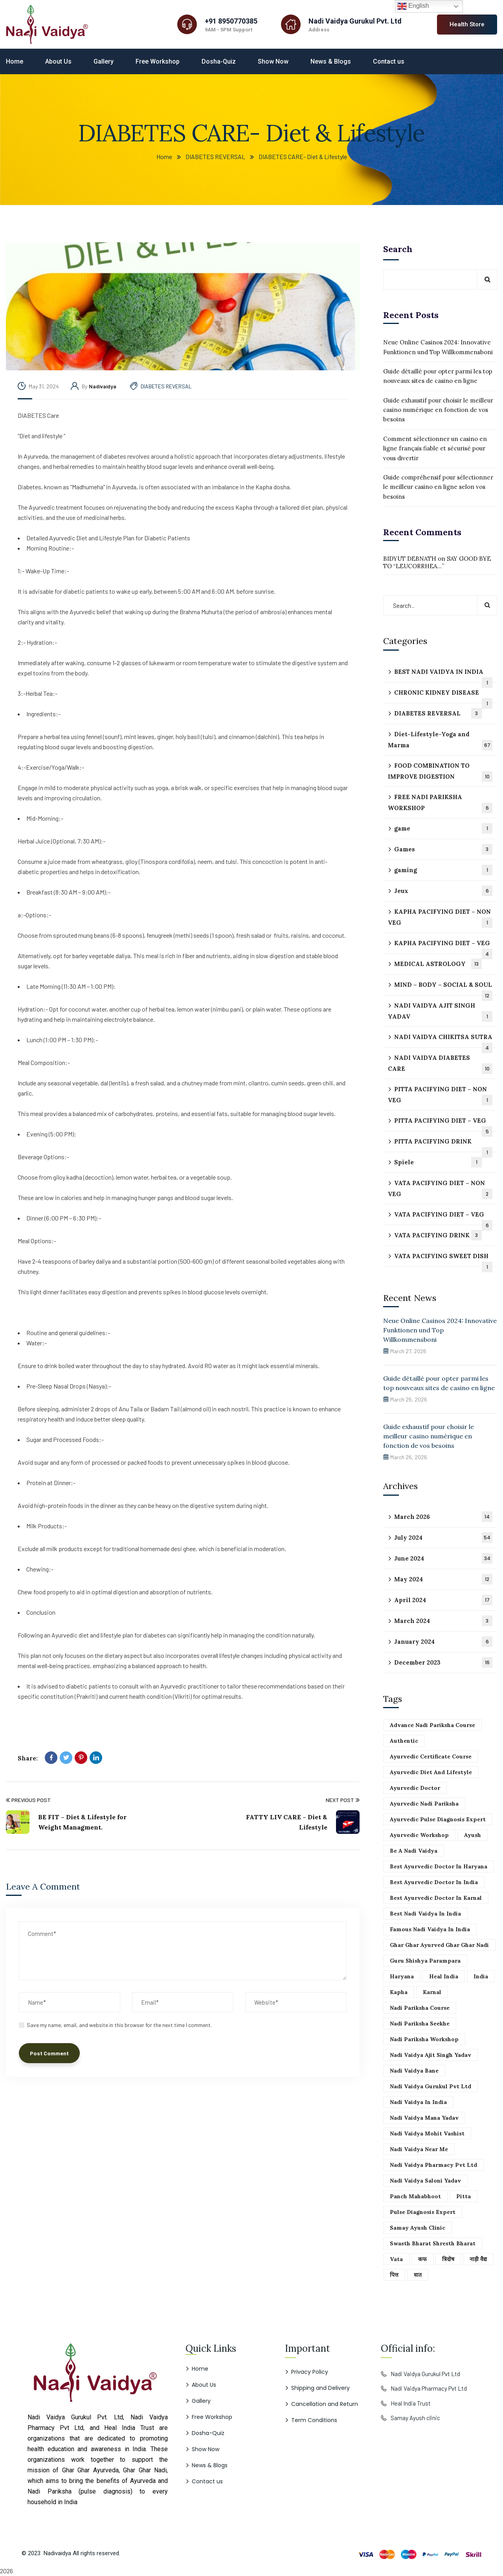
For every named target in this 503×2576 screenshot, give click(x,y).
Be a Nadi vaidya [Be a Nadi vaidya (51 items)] (413, 1850)
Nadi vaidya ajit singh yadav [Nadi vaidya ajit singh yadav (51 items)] (430, 2054)
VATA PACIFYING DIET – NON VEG (440, 1189)
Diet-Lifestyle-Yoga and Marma (440, 740)
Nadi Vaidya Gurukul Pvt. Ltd (355, 21)
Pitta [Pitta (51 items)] (463, 2196)
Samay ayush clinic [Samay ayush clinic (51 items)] (417, 2227)
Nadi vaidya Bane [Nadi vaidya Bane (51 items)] (414, 2070)
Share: (28, 1758)
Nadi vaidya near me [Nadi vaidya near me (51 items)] (419, 2149)
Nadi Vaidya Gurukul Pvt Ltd (425, 2373)
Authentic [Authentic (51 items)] (404, 1740)
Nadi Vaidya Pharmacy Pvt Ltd (429, 2388)
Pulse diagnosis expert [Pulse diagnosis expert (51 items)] (422, 2212)
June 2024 (443, 1558)
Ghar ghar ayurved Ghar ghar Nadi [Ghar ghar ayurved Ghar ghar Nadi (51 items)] (439, 1944)
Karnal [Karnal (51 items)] (432, 1992)
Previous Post (28, 1800)
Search (398, 248)
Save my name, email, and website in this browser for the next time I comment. (119, 2025)
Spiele (438, 1162)
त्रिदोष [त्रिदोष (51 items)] (448, 2259)
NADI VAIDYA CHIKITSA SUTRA (443, 1040)
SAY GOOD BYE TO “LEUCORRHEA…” (437, 562)
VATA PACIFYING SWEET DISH (443, 1259)
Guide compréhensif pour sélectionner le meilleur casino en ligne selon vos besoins (438, 487)
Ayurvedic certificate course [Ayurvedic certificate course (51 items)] (431, 1756)
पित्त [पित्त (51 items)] (394, 2274)
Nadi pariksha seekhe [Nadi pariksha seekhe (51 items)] (420, 2023)
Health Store (467, 24)
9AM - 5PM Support (228, 30)
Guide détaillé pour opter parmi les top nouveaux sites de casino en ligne (437, 376)
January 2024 (443, 1641)
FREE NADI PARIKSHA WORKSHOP (440, 803)
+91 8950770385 (231, 21)
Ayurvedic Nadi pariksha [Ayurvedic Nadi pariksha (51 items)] (424, 1803)
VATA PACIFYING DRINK (438, 1235)
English (413, 6)
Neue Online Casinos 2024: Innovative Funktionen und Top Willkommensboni (438, 346)
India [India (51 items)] (481, 1976)
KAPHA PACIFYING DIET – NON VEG (440, 918)
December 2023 (443, 1662)
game (443, 828)
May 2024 (443, 1579)
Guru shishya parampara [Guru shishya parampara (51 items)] (425, 1960)
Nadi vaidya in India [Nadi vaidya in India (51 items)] (418, 2102)
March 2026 (443, 1516)
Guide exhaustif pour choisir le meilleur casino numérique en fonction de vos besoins (438, 410)
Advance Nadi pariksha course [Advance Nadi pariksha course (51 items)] (432, 1725)
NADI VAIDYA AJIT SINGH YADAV (440, 1012)
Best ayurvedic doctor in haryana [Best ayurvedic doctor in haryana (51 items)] (438, 1866)
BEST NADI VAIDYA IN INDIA (443, 675)
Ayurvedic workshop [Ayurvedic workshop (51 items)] (419, 1835)
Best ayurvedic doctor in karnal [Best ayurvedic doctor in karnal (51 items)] (436, 1897)
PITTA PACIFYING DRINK (443, 1145)
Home (164, 156)
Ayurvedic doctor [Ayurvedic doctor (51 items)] (415, 1787)
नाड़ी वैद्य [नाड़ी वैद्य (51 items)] (478, 2259)
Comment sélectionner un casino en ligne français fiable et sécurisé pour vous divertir (435, 448)
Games (443, 849)
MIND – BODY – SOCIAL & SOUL (443, 988)
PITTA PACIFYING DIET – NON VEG (440, 1095)
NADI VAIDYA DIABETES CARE (440, 1064)
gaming (443, 870)
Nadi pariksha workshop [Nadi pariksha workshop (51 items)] (424, 2039)
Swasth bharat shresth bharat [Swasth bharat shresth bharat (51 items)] (432, 2243)
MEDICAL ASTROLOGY (438, 964)
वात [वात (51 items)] (418, 2274)
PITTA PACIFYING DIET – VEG (443, 1124)
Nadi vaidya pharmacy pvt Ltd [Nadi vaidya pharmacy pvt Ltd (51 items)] (433, 2164)
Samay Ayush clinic (415, 2417)
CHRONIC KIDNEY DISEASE (443, 696)
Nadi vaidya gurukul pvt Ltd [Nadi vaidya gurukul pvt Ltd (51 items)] (430, 2086)
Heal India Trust (411, 2403)
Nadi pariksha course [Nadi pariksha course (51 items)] (420, 2007)
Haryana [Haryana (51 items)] (402, 1976)
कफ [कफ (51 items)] (422, 2259)
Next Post (343, 1800)
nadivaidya (102, 386)
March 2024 (443, 1620)
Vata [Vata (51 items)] (396, 2259)
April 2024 (443, 1600)
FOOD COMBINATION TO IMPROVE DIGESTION (440, 772)
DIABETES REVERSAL (215, 156)
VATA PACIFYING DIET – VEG (443, 1218)
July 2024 (443, 1537)
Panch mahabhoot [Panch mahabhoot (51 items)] (415, 2196)
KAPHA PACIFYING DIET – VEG (443, 946)
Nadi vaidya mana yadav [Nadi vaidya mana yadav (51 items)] (424, 2117)
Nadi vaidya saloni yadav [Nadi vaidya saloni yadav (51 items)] (425, 2180)
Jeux (443, 891)
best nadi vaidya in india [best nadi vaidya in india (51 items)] (425, 1913)
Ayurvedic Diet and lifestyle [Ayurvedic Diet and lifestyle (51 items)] (431, 1772)
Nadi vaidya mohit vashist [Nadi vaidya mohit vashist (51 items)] (427, 2133)
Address (318, 30)
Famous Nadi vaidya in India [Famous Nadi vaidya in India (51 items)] (430, 1929)
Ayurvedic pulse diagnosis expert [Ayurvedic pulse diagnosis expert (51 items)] (438, 1819)
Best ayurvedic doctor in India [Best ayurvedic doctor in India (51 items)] (434, 1882)
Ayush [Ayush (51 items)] (472, 1835)
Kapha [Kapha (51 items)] (399, 1992)
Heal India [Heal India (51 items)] (443, 1976)
